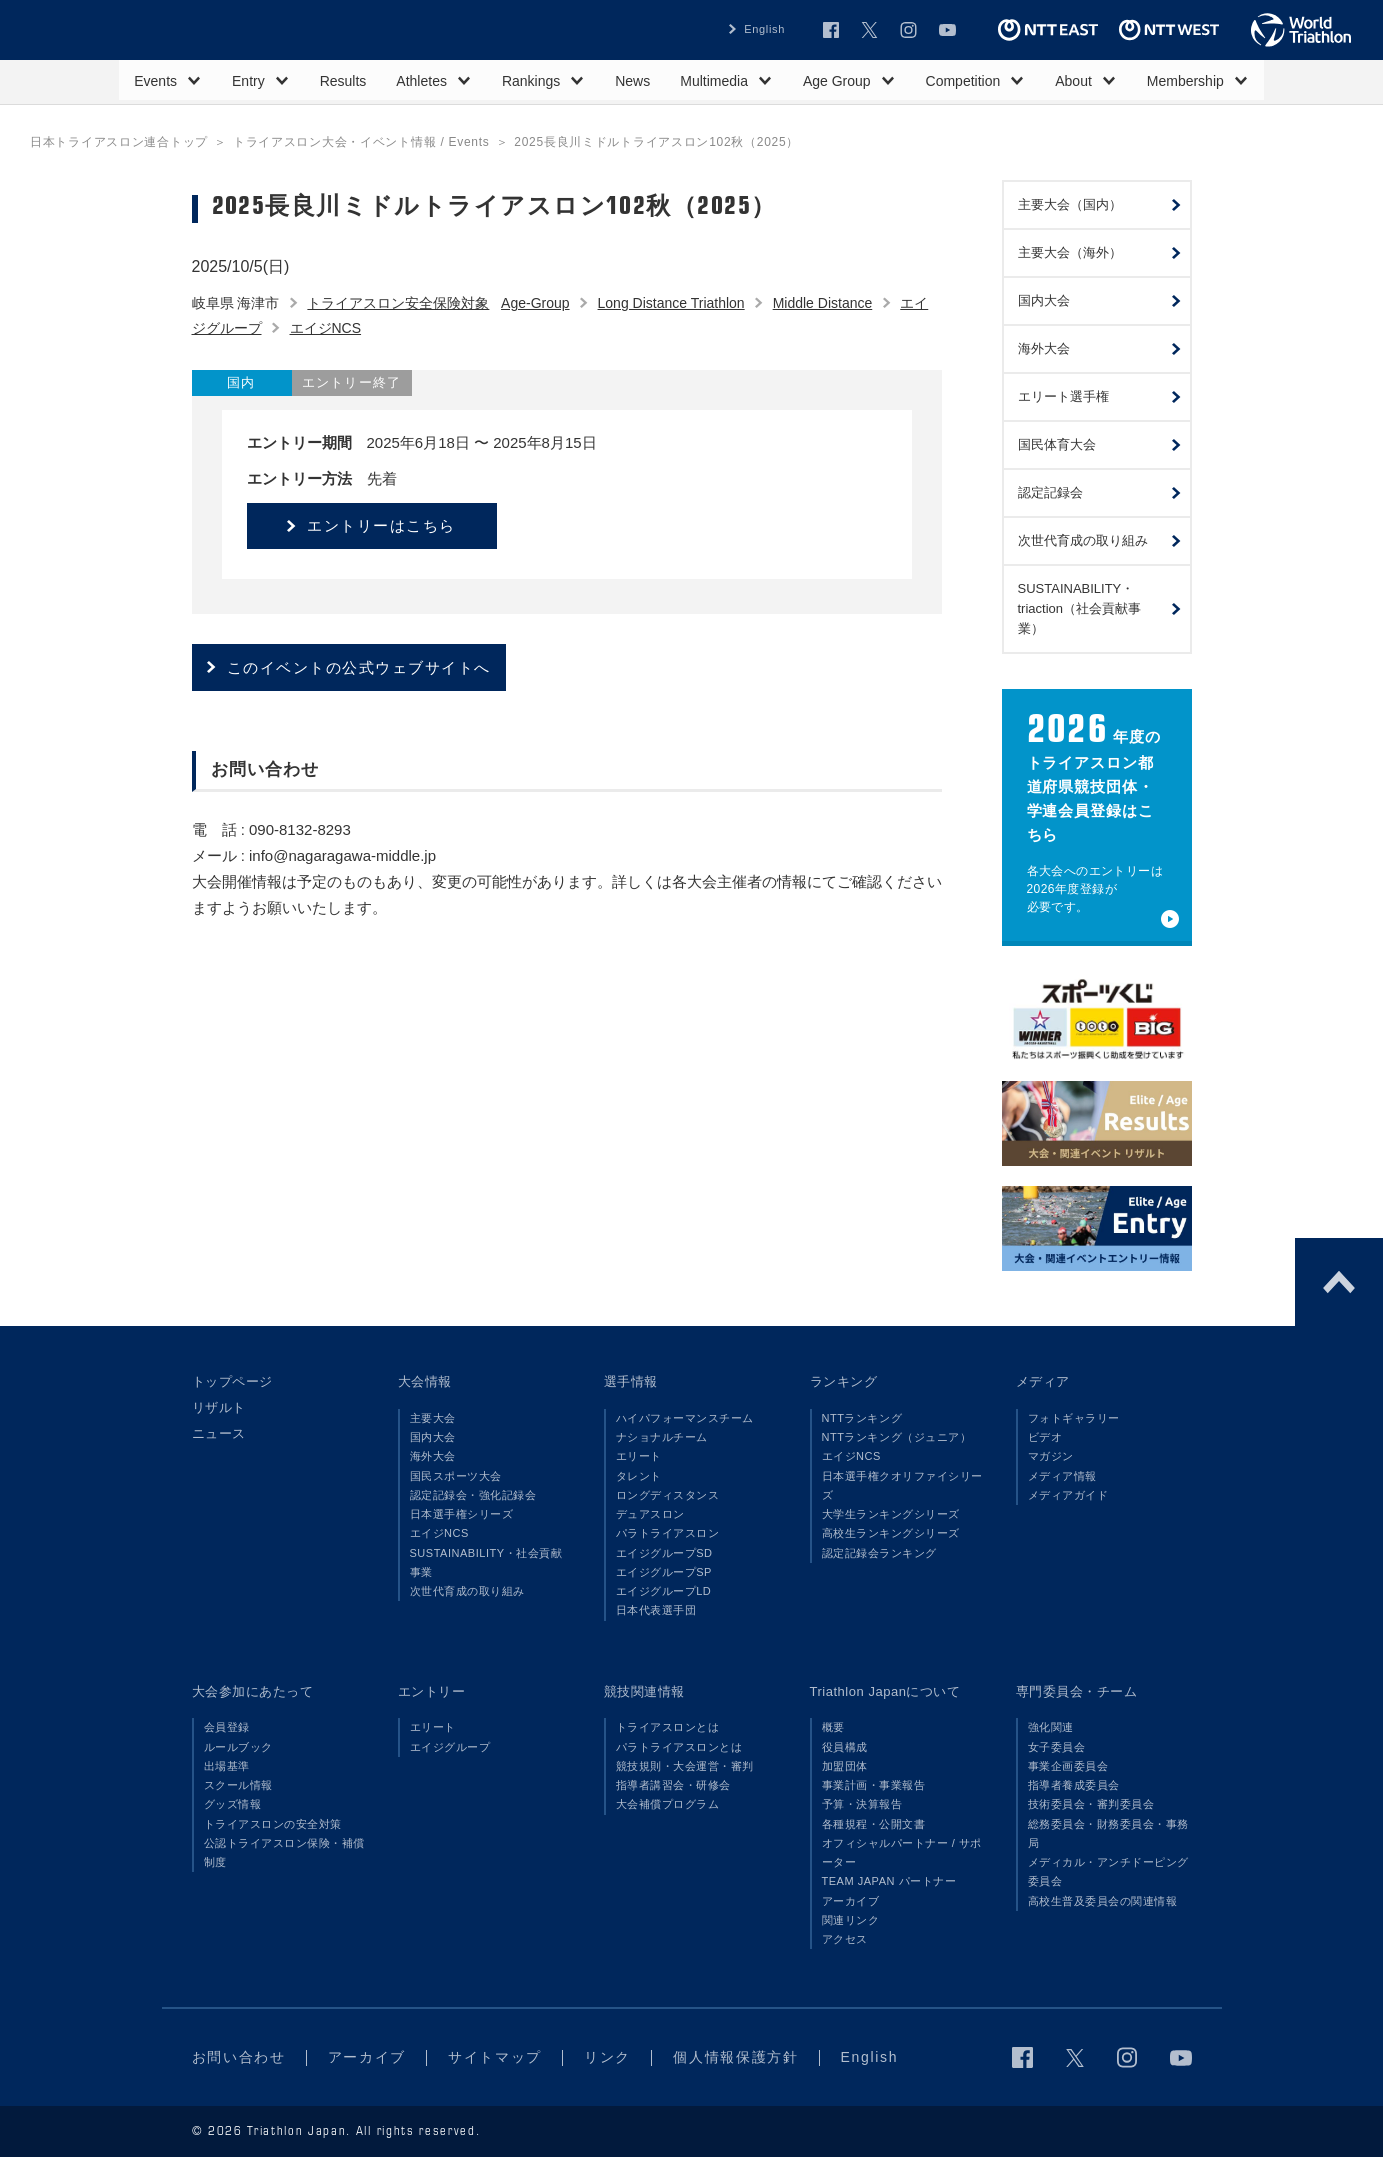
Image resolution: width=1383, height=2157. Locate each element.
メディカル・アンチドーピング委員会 (1108, 1871)
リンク (607, 2057)
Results (343, 81)
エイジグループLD (664, 1591)
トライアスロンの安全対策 (273, 1824)
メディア (1043, 1381)
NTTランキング (862, 1418)
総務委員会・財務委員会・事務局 (1108, 1833)
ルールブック (238, 1747)
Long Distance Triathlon (671, 303)
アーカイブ (851, 1901)
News (632, 81)
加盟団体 (845, 1766)
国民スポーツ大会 (456, 1476)
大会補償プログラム (668, 1804)
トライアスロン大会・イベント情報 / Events (361, 142)
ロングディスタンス (668, 1495)
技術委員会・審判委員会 (1091, 1804)
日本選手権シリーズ (462, 1514)
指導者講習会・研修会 (673, 1785)
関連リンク (851, 1920)
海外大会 (433, 1456)
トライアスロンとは (668, 1727)
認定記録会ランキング (879, 1553)
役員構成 (845, 1747)
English (764, 29)
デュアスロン (650, 1514)
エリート (639, 1456)
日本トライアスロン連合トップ (119, 142)
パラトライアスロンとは (679, 1747)
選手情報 (631, 1381)
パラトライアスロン (668, 1533)
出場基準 (227, 1766)
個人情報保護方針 (735, 2057)
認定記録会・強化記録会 (473, 1495)
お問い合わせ (239, 2057)
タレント (639, 1476)
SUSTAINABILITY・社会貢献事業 (486, 1562)
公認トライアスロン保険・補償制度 (284, 1852)
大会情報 (425, 1381)
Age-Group (535, 303)
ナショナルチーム (662, 1437)
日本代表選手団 (656, 1610)
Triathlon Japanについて (885, 1691)
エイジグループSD (664, 1553)
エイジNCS (326, 328)
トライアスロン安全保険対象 (398, 303)
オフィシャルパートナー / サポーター (902, 1852)
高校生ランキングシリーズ (891, 1533)
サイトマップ (495, 2057)
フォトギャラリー (1074, 1418)
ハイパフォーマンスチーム (685, 1418)
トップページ (232, 1381)
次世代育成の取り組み (467, 1591)
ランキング (844, 1381)
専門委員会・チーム (1077, 1691)
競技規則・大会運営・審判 (685, 1766)
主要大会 (433, 1418)
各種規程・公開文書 (874, 1824)
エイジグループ (450, 1747)
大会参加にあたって (253, 1691)
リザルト (219, 1407)
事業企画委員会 (1068, 1766)
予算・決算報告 (862, 1804)
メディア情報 (1062, 1476)
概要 (833, 1727)
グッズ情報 (233, 1804)
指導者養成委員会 (1074, 1785)
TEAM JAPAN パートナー (889, 1881)
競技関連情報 (644, 1691)
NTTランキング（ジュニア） (897, 1437)
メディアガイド (1068, 1495)
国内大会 (433, 1437)
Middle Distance (823, 303)
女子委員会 (1057, 1747)
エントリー (432, 1691)
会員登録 (227, 1727)
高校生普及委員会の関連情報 (1103, 1901)
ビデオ (1045, 1437)
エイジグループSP (664, 1572)
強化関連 (1051, 1727)
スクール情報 (238, 1785)
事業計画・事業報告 (874, 1785)
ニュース (219, 1433)
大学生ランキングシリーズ (891, 1514)
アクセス (845, 1939)
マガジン (1051, 1456)
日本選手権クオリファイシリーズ (902, 1485)
